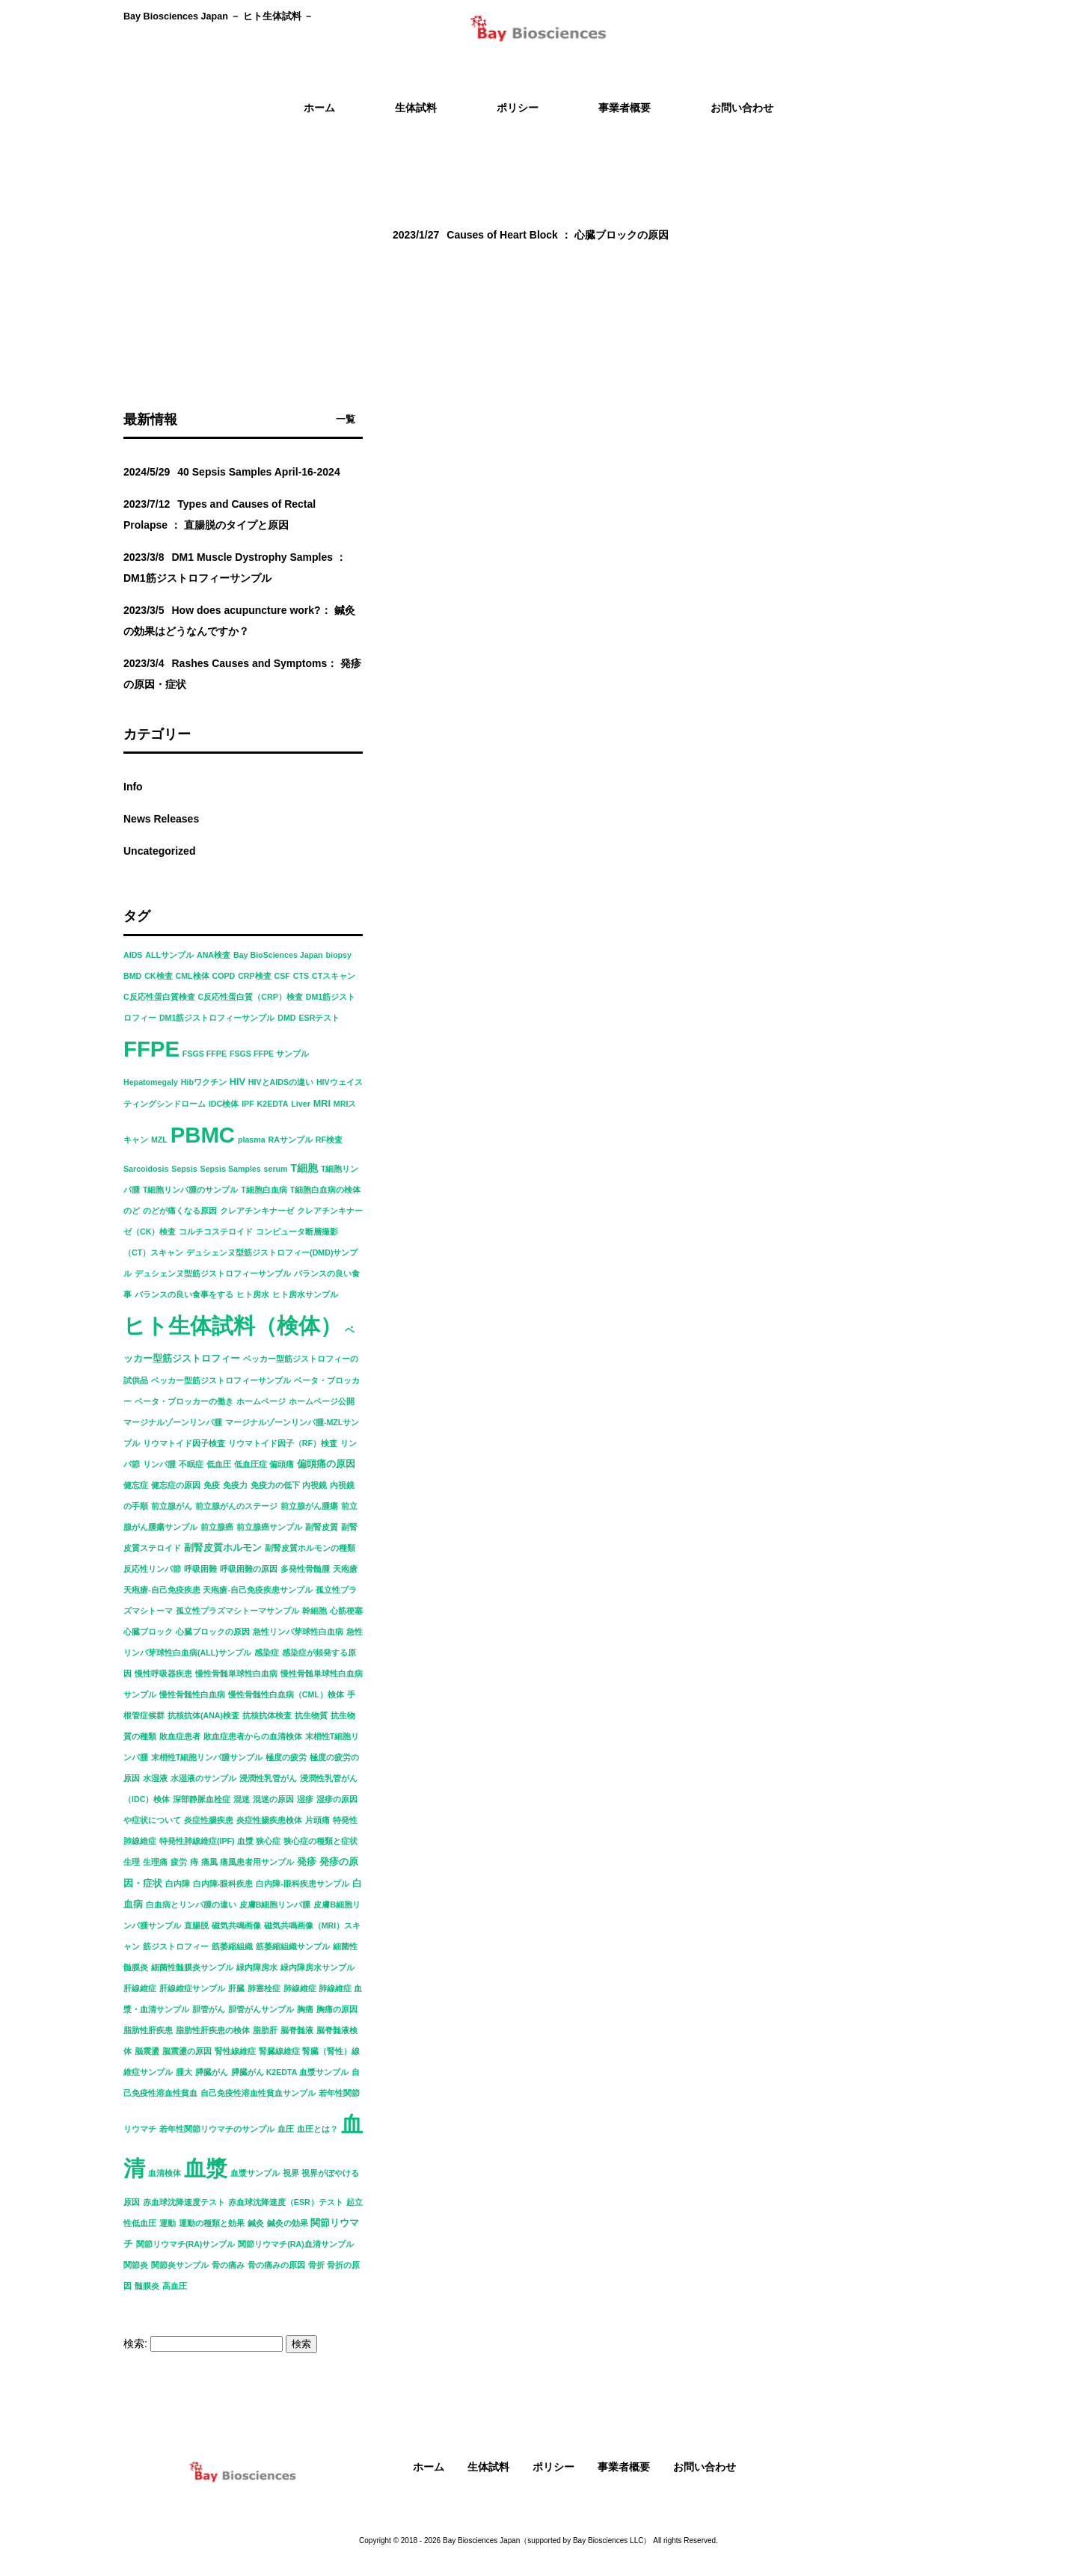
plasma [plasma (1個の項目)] (252, 1139)
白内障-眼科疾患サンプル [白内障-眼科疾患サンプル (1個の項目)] (302, 1883)
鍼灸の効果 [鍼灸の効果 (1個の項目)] (287, 2223)
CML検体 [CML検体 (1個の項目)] (192, 975)
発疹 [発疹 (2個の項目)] (306, 1862)
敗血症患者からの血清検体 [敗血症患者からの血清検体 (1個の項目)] (252, 1736)
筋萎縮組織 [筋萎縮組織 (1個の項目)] (232, 1946)
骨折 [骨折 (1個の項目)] (316, 2264)
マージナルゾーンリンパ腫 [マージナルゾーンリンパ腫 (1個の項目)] (172, 1422)
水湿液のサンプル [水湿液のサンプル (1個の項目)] (203, 1778)
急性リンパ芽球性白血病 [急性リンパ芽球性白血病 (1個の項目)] (298, 1631)
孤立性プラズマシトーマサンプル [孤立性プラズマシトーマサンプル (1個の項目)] (237, 1610)
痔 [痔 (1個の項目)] (194, 1861)
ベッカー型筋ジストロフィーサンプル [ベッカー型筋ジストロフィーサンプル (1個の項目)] (221, 1380)
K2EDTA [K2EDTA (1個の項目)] (273, 1103)
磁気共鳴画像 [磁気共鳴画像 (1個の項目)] (236, 1925)
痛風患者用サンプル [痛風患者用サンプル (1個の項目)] (257, 1861)
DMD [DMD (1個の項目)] (286, 1017)
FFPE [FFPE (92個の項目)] (151, 1048)
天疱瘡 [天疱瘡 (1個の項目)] (345, 1568)
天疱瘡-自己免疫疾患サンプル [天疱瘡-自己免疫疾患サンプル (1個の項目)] (258, 1589)
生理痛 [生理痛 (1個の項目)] (155, 1861)
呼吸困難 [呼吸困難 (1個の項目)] (200, 1568)
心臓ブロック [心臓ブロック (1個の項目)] (148, 1631)
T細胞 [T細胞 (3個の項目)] (304, 1168)
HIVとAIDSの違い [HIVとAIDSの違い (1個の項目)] (280, 1082)
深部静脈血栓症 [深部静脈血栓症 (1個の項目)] (201, 1799)
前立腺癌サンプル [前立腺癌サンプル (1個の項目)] (269, 1526)
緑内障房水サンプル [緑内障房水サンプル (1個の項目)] (317, 1967)
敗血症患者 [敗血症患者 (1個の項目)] (179, 1736)
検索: (135, 2343)
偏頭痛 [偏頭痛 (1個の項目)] (281, 1464)
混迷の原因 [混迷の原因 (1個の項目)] (273, 1799)
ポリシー (553, 2467)
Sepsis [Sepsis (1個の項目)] (184, 1168)
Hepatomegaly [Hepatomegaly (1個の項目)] (150, 1082)
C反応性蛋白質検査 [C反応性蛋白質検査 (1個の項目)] (159, 996)
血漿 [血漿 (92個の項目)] (205, 2168)
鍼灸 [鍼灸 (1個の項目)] (256, 2223)
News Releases (161, 819)
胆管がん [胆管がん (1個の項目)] (208, 2009)
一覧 (345, 419)
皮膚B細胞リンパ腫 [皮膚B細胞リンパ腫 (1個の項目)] (275, 1904)
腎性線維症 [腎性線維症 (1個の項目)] (235, 2051)
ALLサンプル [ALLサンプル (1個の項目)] (169, 954)
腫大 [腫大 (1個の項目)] (184, 2072)
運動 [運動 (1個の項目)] (167, 2223)
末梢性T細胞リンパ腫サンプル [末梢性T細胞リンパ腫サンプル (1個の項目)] (207, 1757)
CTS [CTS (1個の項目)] (301, 975)
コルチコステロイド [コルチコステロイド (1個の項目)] (216, 1231)
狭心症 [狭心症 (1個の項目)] (268, 1840)
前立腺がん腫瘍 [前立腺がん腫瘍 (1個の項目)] (309, 1505)
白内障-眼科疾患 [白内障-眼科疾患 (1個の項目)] (223, 1883)
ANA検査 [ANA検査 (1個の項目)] (213, 954)
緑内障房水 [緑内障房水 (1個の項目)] (256, 1967)
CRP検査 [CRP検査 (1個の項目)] (254, 975)
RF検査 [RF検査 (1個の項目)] (329, 1139)
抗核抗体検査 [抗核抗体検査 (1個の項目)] (267, 1715)
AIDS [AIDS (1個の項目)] (132, 954)
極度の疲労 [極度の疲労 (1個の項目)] (286, 1757)
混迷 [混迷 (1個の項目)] (241, 1799)
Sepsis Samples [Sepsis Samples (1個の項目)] (230, 1168)
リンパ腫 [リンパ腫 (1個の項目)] (159, 1464)
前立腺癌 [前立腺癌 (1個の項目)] (216, 1526)
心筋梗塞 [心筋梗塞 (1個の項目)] (346, 1610)
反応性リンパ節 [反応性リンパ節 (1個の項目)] (152, 1568)
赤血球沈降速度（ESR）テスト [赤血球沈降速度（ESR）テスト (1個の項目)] (285, 2202)
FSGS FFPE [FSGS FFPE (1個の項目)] (204, 1053)
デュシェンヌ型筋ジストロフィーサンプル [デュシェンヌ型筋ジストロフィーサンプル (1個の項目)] (213, 1273)
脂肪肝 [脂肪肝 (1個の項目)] (265, 2030)
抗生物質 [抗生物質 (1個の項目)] (311, 1715)
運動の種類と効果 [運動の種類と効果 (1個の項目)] (212, 2223)
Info (133, 787)
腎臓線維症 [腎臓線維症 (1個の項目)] (279, 2051)
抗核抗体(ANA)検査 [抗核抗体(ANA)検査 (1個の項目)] (203, 1715)
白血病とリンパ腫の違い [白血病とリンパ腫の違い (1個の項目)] (191, 1904)
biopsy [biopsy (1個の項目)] (339, 954)
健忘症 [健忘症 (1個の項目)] (135, 1485)
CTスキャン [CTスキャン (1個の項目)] (333, 975)
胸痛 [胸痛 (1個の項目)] (305, 2009)
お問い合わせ (704, 2467)
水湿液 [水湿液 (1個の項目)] (155, 1778)
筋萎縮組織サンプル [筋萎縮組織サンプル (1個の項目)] (293, 1946)
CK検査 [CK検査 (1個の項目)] (158, 975)
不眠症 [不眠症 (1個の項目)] (191, 1464)
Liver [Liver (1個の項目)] (300, 1103)
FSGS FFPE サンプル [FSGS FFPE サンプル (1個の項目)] (269, 1053)
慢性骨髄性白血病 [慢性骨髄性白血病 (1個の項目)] (192, 1694)
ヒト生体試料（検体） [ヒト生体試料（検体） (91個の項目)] (232, 1326)
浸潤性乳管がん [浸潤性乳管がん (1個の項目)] (268, 1778)
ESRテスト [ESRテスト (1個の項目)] (319, 1017)
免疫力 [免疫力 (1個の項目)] (235, 1485)
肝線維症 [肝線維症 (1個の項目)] (139, 1988)
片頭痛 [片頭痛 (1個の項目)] (317, 1820)
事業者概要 (624, 2467)
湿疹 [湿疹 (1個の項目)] (305, 1799)
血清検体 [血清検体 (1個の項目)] (164, 2172)
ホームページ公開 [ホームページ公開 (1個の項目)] (322, 1401)
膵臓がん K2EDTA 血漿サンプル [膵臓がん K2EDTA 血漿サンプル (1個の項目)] (290, 2072)
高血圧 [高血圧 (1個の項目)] (174, 2285)
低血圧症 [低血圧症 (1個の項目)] (250, 1464)
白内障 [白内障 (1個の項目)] (177, 1883)
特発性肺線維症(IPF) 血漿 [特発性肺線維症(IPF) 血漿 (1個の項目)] (206, 1840)
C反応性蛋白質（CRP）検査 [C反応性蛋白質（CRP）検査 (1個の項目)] (250, 996)
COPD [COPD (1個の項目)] (223, 975)
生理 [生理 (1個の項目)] (131, 1861)
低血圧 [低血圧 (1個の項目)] (218, 1464)
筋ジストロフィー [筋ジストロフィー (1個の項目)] (176, 1946)
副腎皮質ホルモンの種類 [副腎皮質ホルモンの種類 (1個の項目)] (310, 1547)
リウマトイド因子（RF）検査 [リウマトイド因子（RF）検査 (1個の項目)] (282, 1443)
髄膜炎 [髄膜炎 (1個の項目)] (147, 2285)
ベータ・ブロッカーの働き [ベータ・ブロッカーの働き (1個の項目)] (184, 1401)
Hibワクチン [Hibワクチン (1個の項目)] (204, 1082)
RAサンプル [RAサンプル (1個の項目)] (291, 1139)
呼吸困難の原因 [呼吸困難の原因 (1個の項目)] (248, 1568)
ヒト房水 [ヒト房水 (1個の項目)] (252, 1294)
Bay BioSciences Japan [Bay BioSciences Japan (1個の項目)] (278, 954)
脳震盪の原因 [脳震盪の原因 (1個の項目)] (187, 2051)
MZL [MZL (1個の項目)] (159, 1139)
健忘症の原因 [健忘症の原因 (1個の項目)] (175, 1485)
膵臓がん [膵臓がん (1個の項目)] (211, 2072)
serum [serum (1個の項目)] (276, 1168)
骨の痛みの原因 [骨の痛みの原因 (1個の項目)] (276, 2264)
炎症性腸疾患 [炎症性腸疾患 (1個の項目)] (208, 1820)
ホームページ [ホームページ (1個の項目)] (261, 1401)
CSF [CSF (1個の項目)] (282, 975)
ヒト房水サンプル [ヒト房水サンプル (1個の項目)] (305, 1294)
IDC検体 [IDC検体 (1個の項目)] (224, 1103)
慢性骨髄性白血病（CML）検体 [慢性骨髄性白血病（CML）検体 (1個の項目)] (286, 1694)
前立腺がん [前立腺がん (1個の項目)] (171, 1505)
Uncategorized (159, 851)
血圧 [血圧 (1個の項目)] (285, 2128)
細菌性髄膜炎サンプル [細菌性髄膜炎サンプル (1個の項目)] (192, 1967)
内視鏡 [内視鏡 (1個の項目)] (314, 1485)
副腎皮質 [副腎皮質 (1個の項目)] (321, 1526)
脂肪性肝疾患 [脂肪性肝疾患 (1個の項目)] (148, 2030)
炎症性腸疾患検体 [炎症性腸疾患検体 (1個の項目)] (269, 1820)
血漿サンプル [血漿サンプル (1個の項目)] (255, 2172)
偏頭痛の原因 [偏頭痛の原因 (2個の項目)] (326, 1464)
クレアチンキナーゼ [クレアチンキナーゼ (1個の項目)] (257, 1210)
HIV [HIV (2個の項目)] (237, 1082)
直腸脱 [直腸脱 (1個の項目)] (196, 1925)
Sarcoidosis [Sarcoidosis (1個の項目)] (145, 1168)
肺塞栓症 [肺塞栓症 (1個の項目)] (264, 1988)
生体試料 (488, 2467)
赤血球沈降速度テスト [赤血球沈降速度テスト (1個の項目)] (184, 2202)
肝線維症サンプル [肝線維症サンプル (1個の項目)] (192, 1988)
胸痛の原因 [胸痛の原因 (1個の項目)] (337, 2009)
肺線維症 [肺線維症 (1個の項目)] (299, 1988)
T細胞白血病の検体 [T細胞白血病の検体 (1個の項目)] (325, 1189)
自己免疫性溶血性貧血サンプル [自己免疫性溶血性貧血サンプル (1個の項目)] (258, 2092)
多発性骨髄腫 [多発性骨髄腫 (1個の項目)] (305, 1568)
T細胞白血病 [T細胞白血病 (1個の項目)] (264, 1189)
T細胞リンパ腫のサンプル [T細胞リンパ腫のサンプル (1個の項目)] (191, 1189)
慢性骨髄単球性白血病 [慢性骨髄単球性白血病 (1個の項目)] (236, 1673)
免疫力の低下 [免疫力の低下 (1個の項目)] (275, 1485)
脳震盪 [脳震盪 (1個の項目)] (147, 2051)
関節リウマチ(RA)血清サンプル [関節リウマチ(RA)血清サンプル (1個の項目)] (296, 2244)
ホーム (428, 2467)
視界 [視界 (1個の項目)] (291, 2172)
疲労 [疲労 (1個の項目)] (179, 1861)
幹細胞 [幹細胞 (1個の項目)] (314, 1610)
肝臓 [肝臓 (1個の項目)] (236, 1988)
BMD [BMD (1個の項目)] (132, 975)
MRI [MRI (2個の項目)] (322, 1103)
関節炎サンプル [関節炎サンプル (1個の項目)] (180, 2264)
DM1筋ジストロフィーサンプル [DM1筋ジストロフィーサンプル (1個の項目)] (217, 1017)
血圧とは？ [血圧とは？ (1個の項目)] (317, 2128)
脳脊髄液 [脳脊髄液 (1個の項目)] (296, 2030)
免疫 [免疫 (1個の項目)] (211, 1485)
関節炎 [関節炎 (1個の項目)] (135, 2264)
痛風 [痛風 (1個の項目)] (209, 1861)
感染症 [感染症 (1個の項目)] (266, 1652)
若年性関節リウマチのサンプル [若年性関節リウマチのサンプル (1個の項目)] (216, 2128)
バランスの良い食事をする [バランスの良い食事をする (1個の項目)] (184, 1294)
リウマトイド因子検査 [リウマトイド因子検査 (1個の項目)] (184, 1443)
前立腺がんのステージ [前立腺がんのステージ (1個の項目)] (236, 1505)
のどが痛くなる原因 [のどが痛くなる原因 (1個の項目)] (180, 1210)
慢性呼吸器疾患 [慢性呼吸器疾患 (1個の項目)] (163, 1673)
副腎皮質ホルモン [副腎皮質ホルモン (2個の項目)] (223, 1548)
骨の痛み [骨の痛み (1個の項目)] (228, 2264)
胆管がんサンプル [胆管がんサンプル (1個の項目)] (261, 2009)
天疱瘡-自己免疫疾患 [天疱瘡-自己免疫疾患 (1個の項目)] (161, 1589)
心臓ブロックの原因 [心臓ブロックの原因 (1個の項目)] (213, 1631)
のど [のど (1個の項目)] (131, 1210)
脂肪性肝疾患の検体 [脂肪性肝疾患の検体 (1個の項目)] (213, 2030)
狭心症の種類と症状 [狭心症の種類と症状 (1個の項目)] (320, 1840)
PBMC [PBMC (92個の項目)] (203, 1134)
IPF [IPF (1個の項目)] (248, 1103)
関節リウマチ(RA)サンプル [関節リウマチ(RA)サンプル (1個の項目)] (186, 2244)
